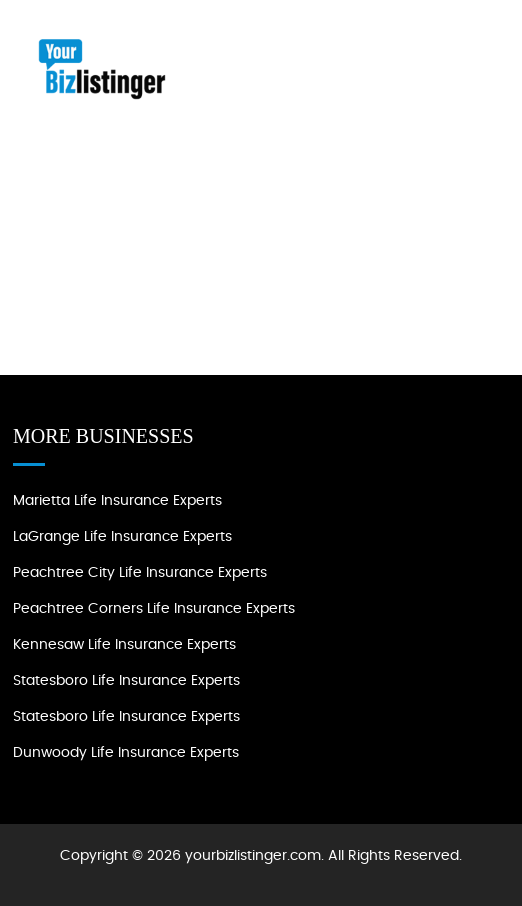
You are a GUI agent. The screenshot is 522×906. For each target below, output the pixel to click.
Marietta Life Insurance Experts (117, 501)
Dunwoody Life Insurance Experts (126, 753)
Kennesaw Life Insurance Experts (124, 645)
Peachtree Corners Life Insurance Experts (154, 609)
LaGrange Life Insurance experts (122, 537)
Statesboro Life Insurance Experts (126, 681)
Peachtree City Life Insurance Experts (140, 573)
